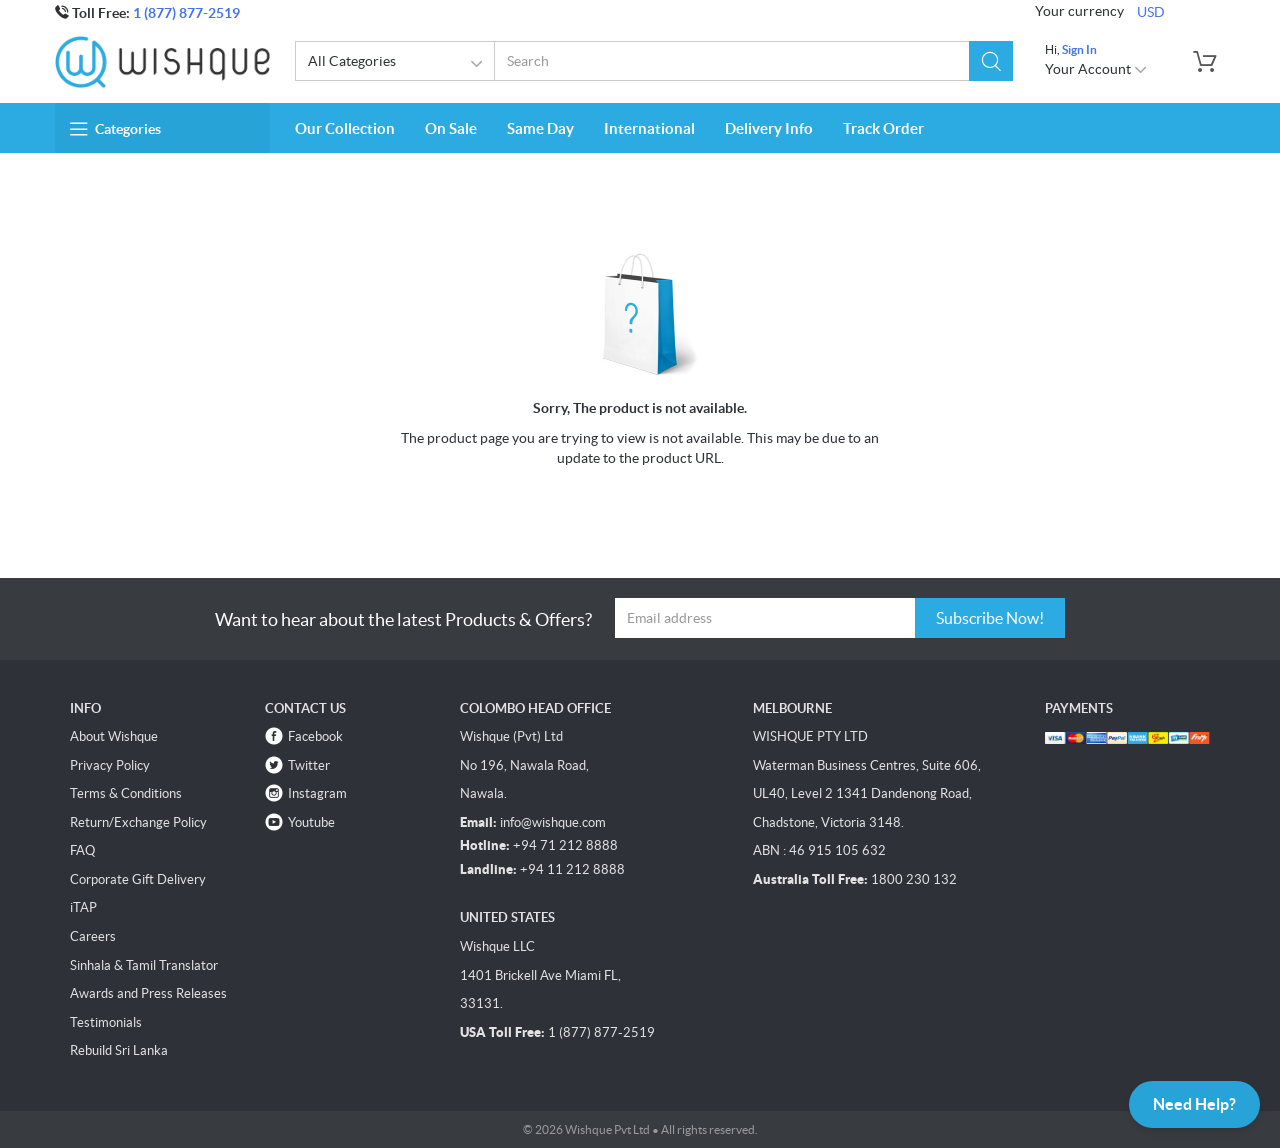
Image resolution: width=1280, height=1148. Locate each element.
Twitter (309, 765)
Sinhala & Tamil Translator (144, 965)
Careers (93, 936)
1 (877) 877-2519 (186, 13)
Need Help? (1194, 1104)
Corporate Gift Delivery (138, 879)
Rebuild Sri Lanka (119, 1050)
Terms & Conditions (126, 793)
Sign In (1079, 49)
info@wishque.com (553, 822)
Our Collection (345, 128)
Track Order (883, 128)
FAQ (82, 850)
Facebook (315, 736)
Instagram (317, 793)
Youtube (311, 822)
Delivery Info (769, 128)
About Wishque (114, 736)
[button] (991, 61)
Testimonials (106, 1022)
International (649, 128)
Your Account (1096, 69)
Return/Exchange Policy (138, 822)
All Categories (398, 64)
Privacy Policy (110, 765)
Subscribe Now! (990, 618)
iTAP (83, 907)
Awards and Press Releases (148, 993)
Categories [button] (115, 129)
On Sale (451, 128)
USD (1151, 12)
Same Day (540, 128)
